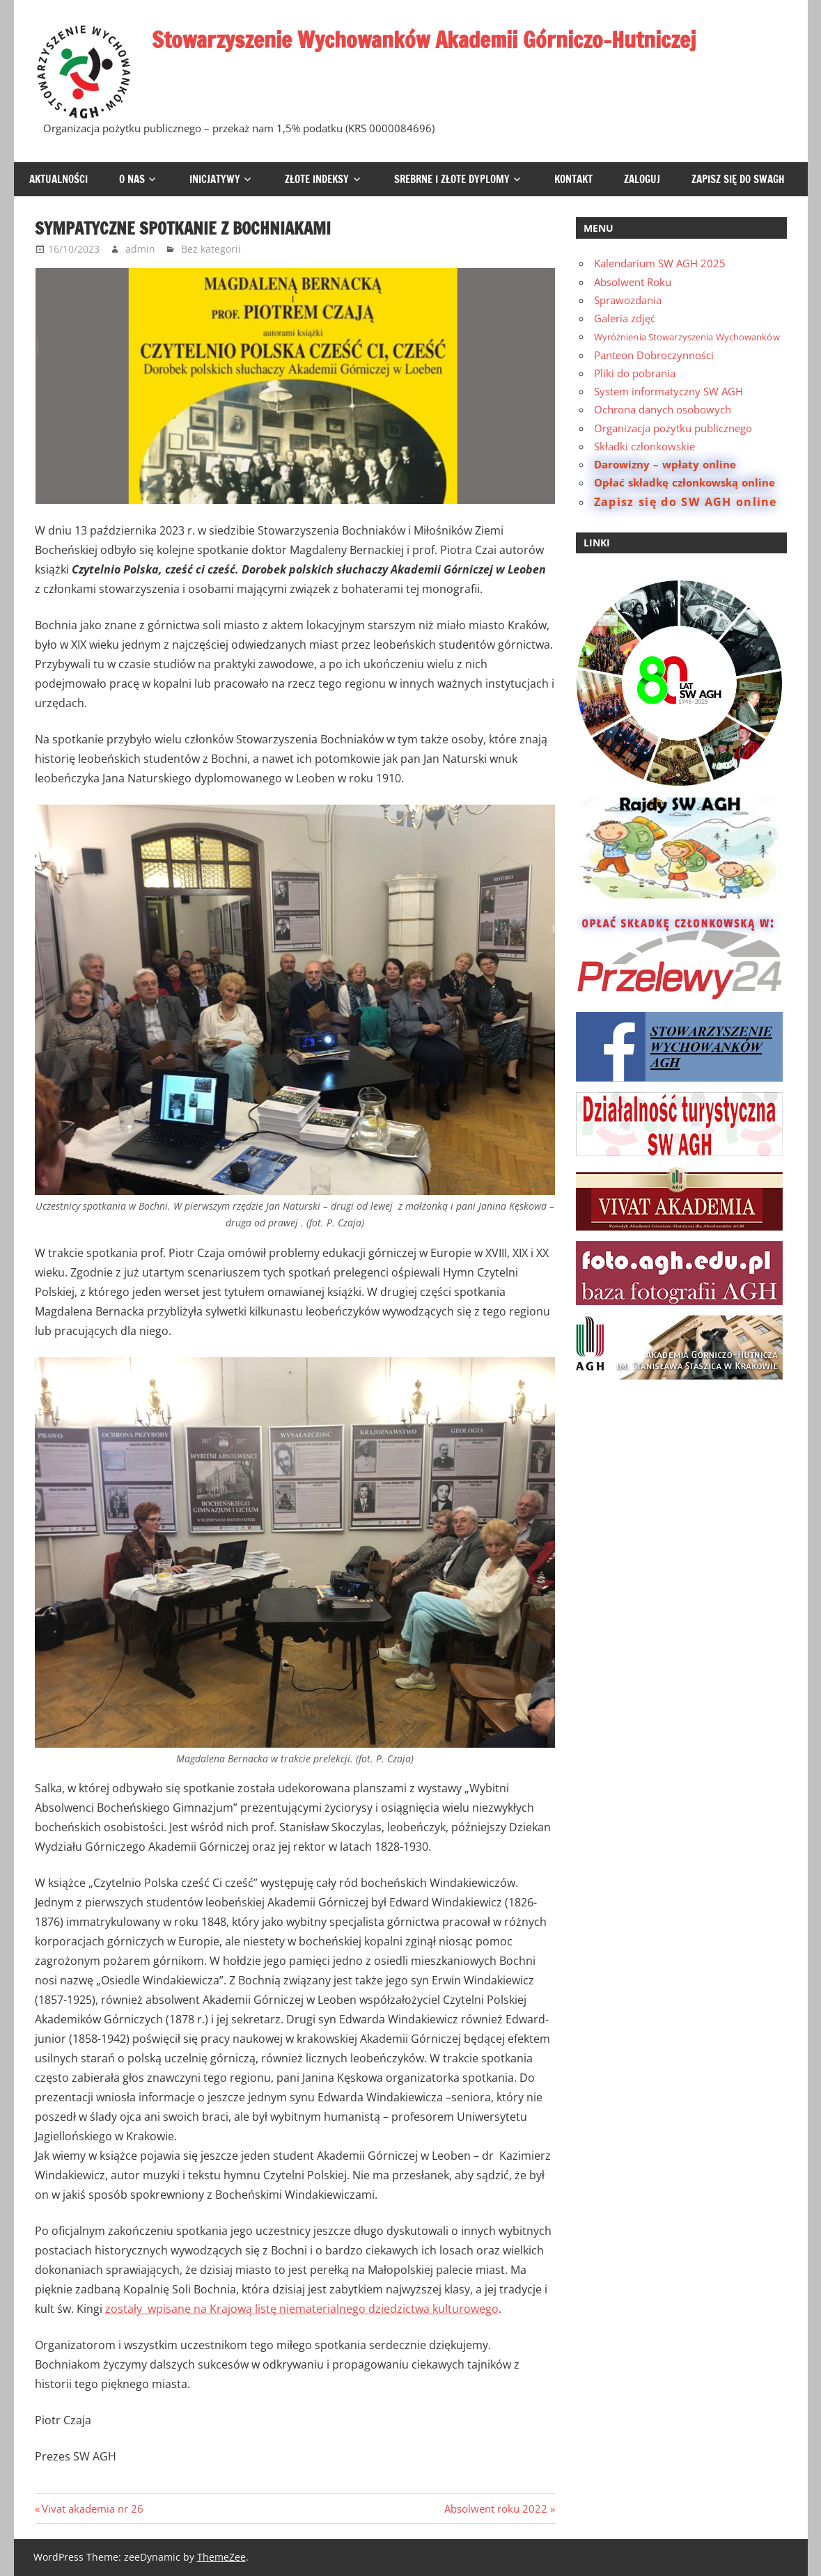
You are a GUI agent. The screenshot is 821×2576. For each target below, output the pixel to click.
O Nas (132, 179)
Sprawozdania (628, 300)
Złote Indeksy (317, 179)
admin (140, 248)
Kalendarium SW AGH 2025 (660, 263)
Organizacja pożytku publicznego (673, 428)
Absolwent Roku (632, 282)
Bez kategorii (211, 248)
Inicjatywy (214, 179)
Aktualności (58, 179)
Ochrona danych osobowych (662, 409)
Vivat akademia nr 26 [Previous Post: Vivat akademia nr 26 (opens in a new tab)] (92, 2508)
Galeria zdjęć (624, 318)
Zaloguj (642, 179)
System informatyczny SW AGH (668, 391)
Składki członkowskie (644, 446)
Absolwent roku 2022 (495, 2508)
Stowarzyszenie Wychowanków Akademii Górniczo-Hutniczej (428, 40)
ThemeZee (221, 2556)
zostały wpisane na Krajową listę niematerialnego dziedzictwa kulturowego (302, 2308)
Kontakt (573, 179)
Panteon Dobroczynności (654, 355)
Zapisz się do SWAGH (738, 179)
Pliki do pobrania (634, 373)
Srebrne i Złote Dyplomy (452, 179)
